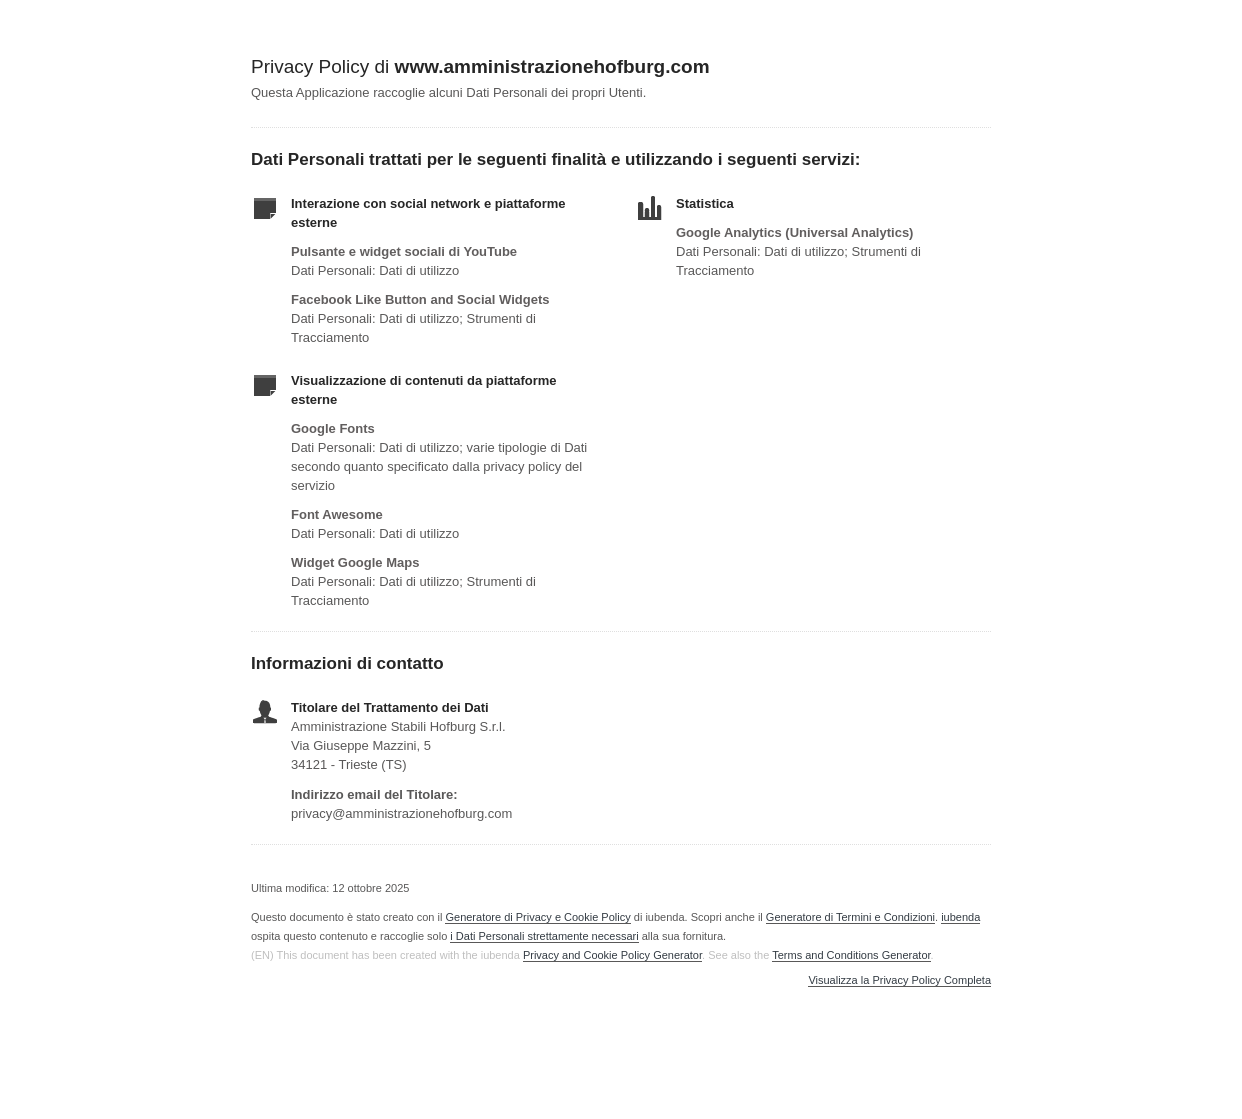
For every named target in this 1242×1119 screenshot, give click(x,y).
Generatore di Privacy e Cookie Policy (537, 917)
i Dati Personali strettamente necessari (544, 936)
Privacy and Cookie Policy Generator (612, 955)
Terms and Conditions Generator (851, 955)
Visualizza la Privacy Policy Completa (899, 980)
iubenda (960, 917)
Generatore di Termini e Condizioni (850, 917)
